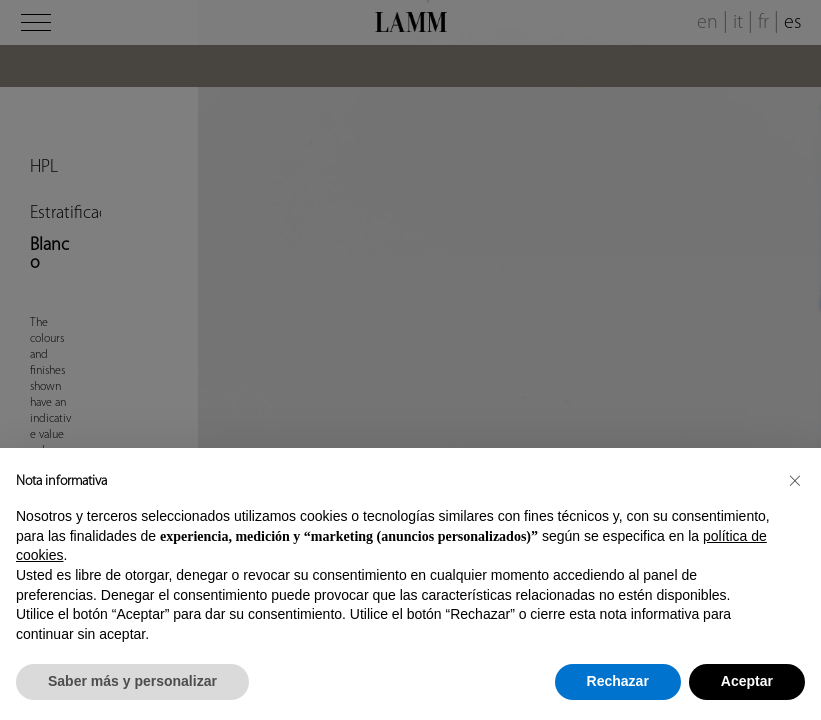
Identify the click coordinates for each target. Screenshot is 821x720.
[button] (795, 480)
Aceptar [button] (747, 681)
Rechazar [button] (618, 681)
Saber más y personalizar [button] (132, 681)
